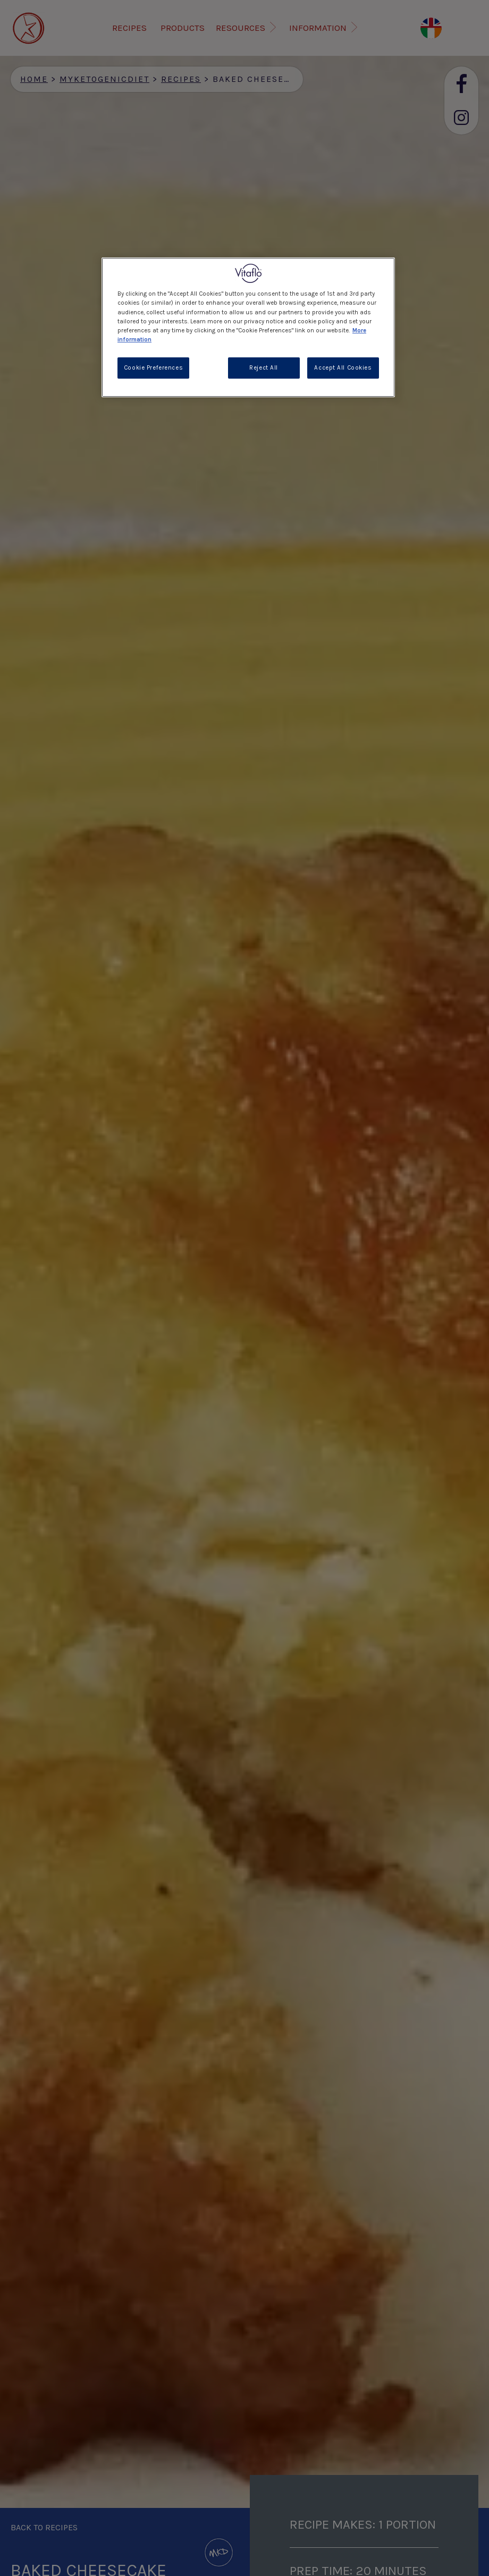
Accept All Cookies (343, 367)
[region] (248, 327)
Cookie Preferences (153, 367)
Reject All (263, 367)
